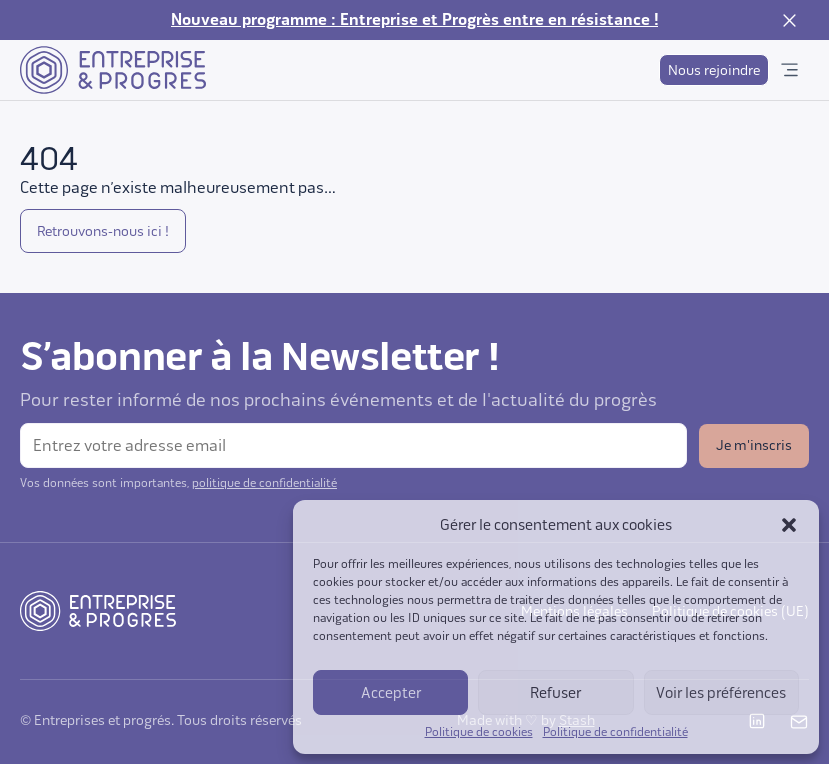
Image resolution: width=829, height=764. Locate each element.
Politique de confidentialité (615, 732)
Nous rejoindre (714, 70)
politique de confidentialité (264, 483)
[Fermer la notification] (789, 20)
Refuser (555, 693)
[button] (789, 525)
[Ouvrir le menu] (789, 70)
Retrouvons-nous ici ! (103, 231)
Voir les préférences (721, 693)
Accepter (391, 693)
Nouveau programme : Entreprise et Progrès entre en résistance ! (414, 20)
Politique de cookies (479, 732)
